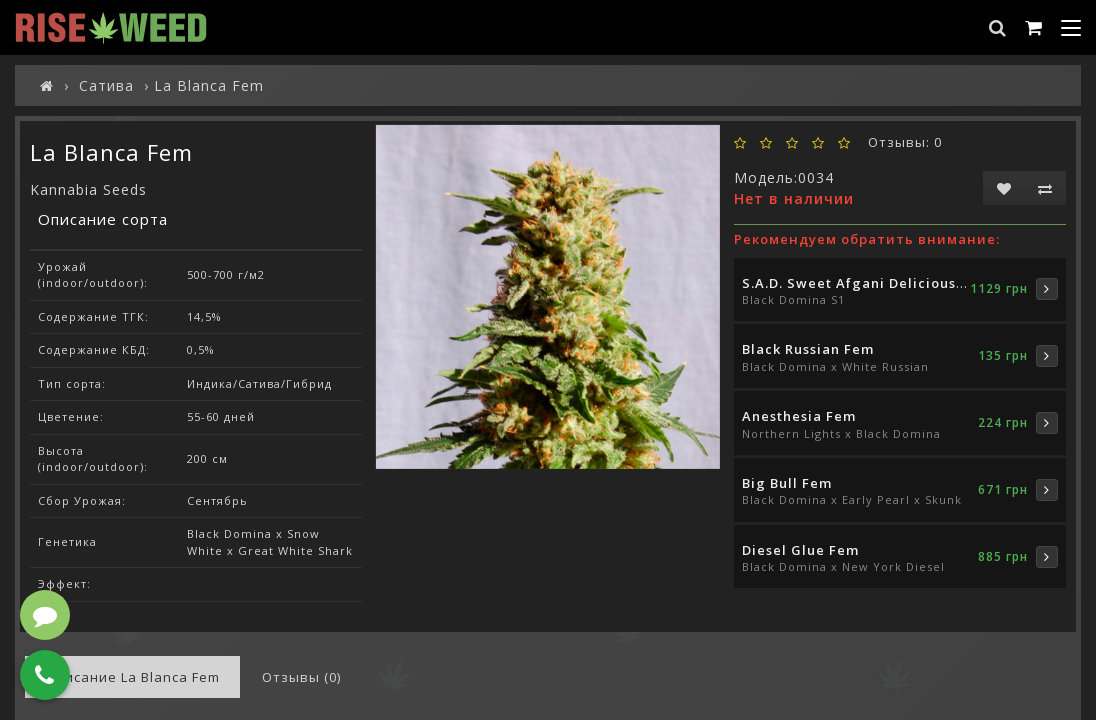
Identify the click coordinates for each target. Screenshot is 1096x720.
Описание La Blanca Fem (132, 677)
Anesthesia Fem (799, 416)
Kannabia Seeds (88, 189)
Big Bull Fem (787, 483)
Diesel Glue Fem (800, 550)
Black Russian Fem (808, 349)
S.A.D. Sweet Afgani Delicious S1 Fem (876, 283)
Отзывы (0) (301, 677)
